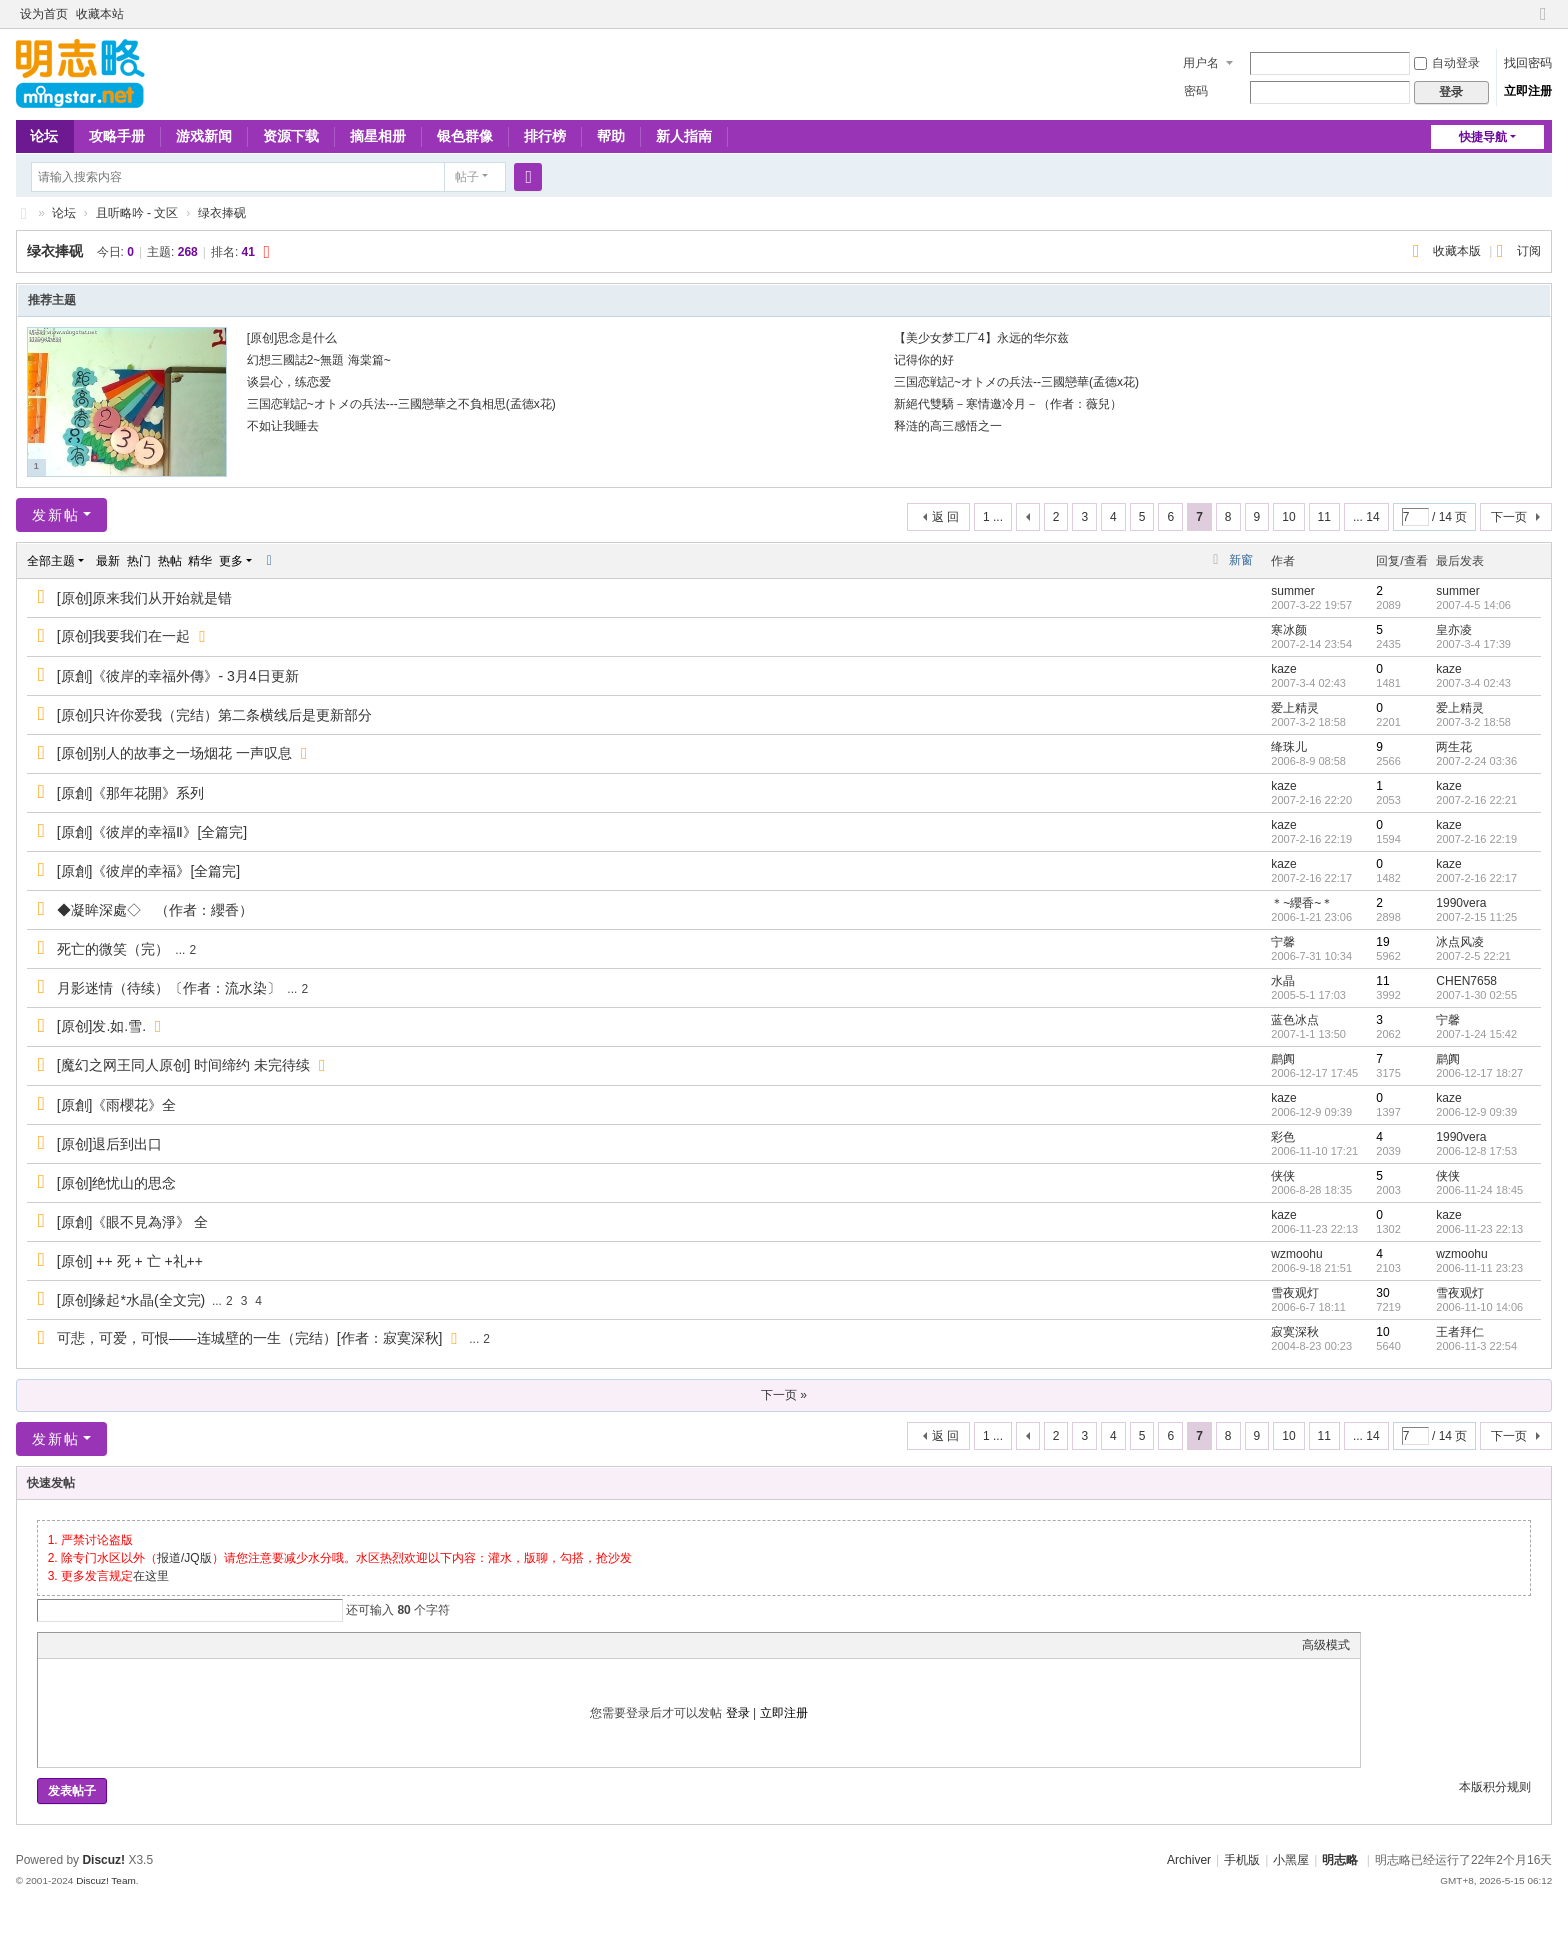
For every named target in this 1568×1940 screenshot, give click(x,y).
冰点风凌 (1460, 942)
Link (123, 1645)
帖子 (467, 177)
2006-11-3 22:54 (1476, 1346)
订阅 (1529, 251)
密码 (1196, 91)
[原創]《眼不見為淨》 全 (133, 1222)
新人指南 (684, 136)
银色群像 (465, 136)
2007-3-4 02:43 (1473, 683)
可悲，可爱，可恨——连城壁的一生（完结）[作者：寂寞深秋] (250, 1338)
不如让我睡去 (283, 426)
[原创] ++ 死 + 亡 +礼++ (130, 1261)
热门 (139, 561)
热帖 (170, 561)
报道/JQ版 (184, 1558)
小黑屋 (1291, 1860)
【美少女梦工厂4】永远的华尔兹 (981, 338)
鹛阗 (1283, 1059)
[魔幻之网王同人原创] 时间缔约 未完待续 (184, 1065)
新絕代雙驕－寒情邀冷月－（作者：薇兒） (1008, 404)
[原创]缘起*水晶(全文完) (131, 1300)
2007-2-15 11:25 (1476, 917)
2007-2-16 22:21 (1476, 800)
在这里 (151, 1576)
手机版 (1242, 1860)
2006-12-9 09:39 (1476, 1112)
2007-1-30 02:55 (1476, 995)
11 (1324, 517)
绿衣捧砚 (222, 213)
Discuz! (103, 1860)
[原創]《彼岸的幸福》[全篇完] (149, 871)
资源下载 (291, 136)
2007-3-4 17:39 (1473, 644)
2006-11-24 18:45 (1479, 1190)
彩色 (1283, 1137)
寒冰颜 (1289, 630)
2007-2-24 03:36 (1476, 761)
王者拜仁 (1460, 1332)
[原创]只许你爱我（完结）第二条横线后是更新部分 (215, 715)
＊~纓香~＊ (1302, 903)
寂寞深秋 (1295, 1332)
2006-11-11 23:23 (1479, 1268)
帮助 (611, 136)
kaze (1283, 669)
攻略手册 (117, 136)
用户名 (1201, 63)
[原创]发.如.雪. (101, 1026)
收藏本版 (1458, 251)
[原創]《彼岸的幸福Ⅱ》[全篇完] (152, 832)
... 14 (1366, 517)
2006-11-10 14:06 (1479, 1307)
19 (1382, 942)
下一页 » (784, 1395)
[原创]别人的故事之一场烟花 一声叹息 (175, 753)
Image (98, 1645)
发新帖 (56, 515)
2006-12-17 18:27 (1479, 1073)
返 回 (945, 517)
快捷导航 (1483, 137)
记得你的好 (924, 360)
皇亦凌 (1454, 630)
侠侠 (1283, 1176)
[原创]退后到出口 (110, 1144)
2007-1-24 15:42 (1476, 1034)
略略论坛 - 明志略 (24, 213)
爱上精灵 (1295, 708)
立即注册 (1528, 91)
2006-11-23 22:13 (1479, 1229)
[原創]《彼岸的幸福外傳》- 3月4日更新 (178, 676)
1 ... (993, 517)
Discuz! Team (106, 1880)
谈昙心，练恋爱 (289, 382)
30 (1382, 1293)
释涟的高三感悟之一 (948, 426)
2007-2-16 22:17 (1476, 878)
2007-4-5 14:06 (1473, 605)
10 (1288, 517)
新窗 (1241, 560)
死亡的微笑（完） (113, 949)
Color (73, 1645)
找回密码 (1528, 63)
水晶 (1283, 981)
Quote (148, 1645)
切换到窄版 (1543, 22)
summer (1292, 591)
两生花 (1454, 747)
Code (173, 1645)
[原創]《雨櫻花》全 (117, 1105)
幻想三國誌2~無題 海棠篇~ (319, 360)
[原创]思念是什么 (292, 338)
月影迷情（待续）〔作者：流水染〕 (169, 988)
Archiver (1189, 1860)
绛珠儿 (1289, 747)
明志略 (1340, 1860)
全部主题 (51, 561)
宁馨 (1283, 942)
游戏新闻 (204, 136)
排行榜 (545, 136)
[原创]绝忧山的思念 (117, 1183)
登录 (738, 1713)
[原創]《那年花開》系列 (131, 793)
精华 (200, 561)
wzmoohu (1296, 1254)
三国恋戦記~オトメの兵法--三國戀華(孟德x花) (1016, 382)
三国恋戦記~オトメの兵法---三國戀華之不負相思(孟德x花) (401, 404)
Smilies (198, 1645)
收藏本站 (100, 14)
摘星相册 (378, 136)
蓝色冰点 (1295, 1020)
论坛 (44, 136)
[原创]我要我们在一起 (124, 636)
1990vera (1461, 903)
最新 (108, 561)
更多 (231, 561)
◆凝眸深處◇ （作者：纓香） (155, 910)
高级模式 (1326, 1645)
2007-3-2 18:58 (1473, 722)
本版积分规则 (1495, 1787)
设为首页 (44, 14)
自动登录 (1447, 63)
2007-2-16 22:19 (1476, 839)
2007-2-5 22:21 (1473, 956)
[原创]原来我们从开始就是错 (145, 598)
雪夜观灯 (1295, 1293)
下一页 (1509, 517)
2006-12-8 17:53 (1476, 1151)
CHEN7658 (1466, 981)
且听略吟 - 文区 (137, 213)
